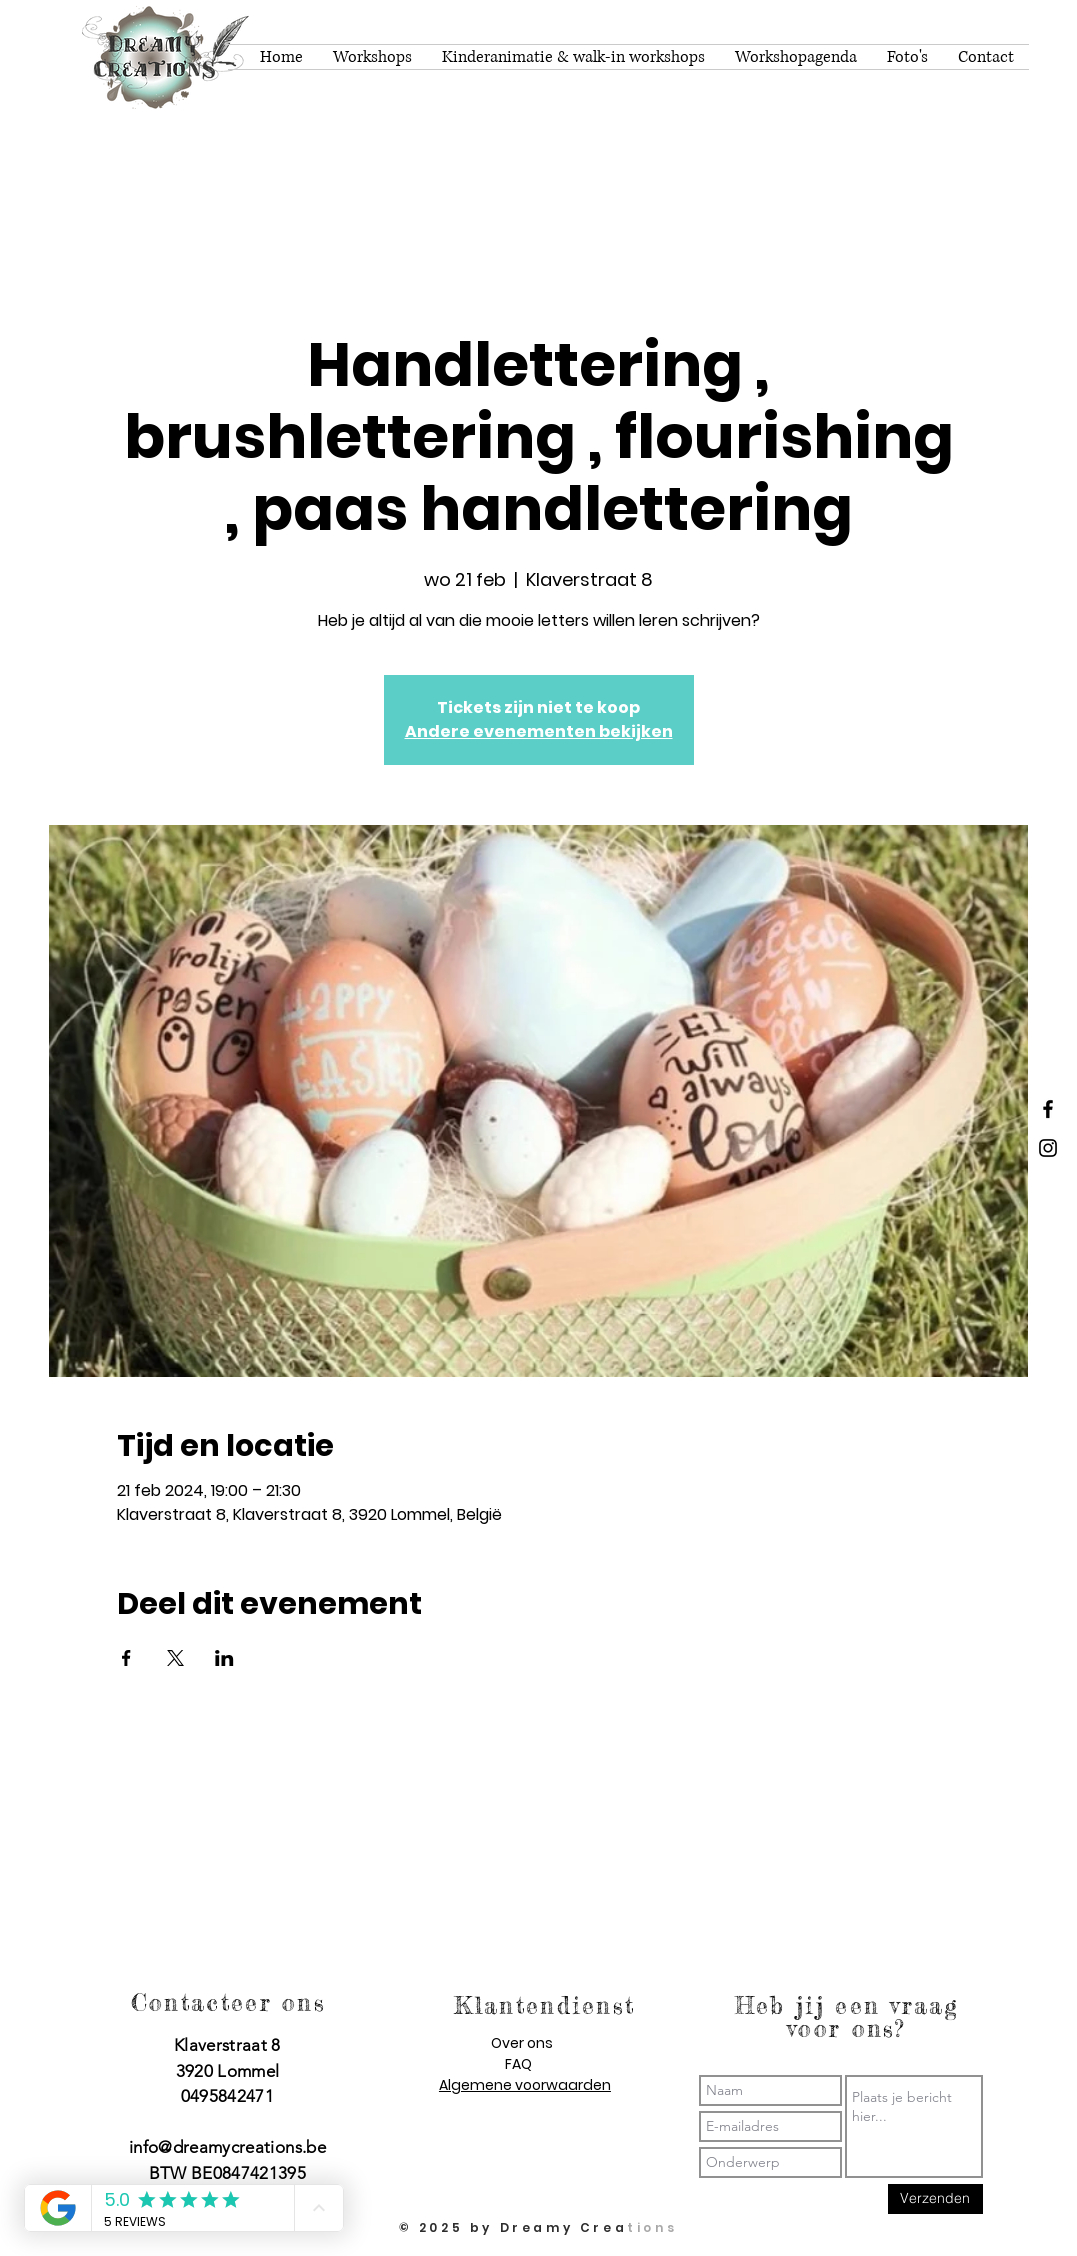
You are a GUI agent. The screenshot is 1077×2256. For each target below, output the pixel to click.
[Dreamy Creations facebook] (1048, 1109)
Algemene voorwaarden (525, 2085)
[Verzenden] (935, 2199)
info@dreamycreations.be (227, 2147)
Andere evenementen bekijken (539, 731)
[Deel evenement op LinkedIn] (224, 1658)
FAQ (518, 2064)
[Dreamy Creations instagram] (1048, 1148)
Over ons (522, 2043)
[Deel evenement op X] (175, 1658)
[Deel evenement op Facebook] (126, 1658)
